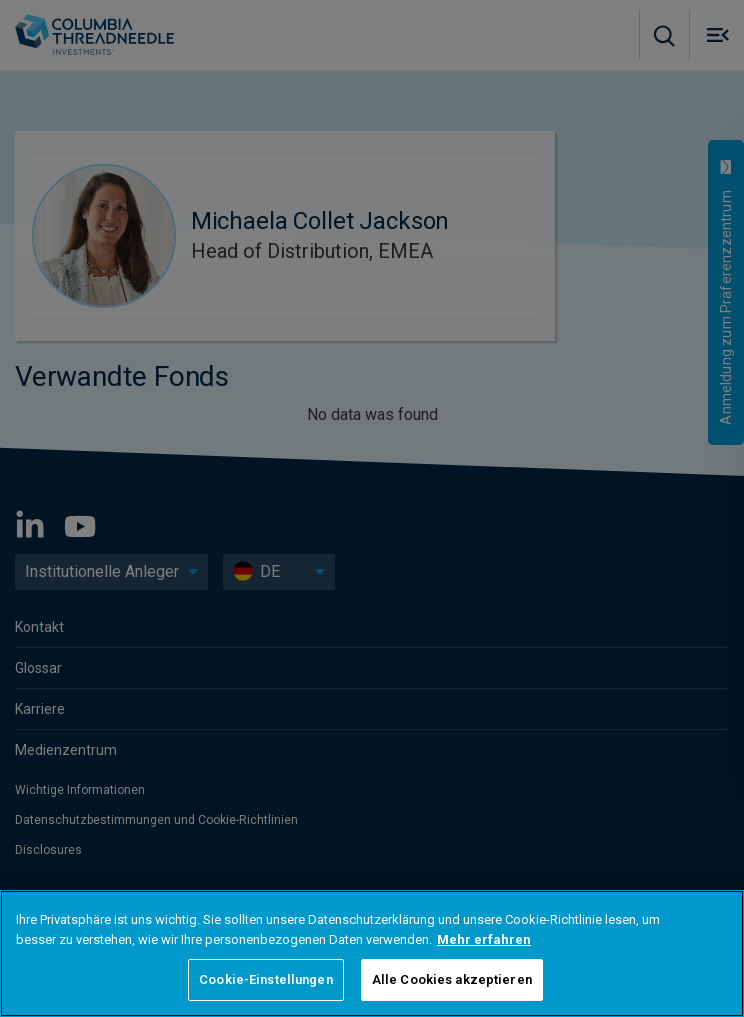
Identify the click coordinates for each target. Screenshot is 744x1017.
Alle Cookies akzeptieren (452, 979)
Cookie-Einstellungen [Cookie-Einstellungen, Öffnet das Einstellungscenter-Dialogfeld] (266, 979)
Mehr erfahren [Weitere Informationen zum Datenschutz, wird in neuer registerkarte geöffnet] (484, 939)
